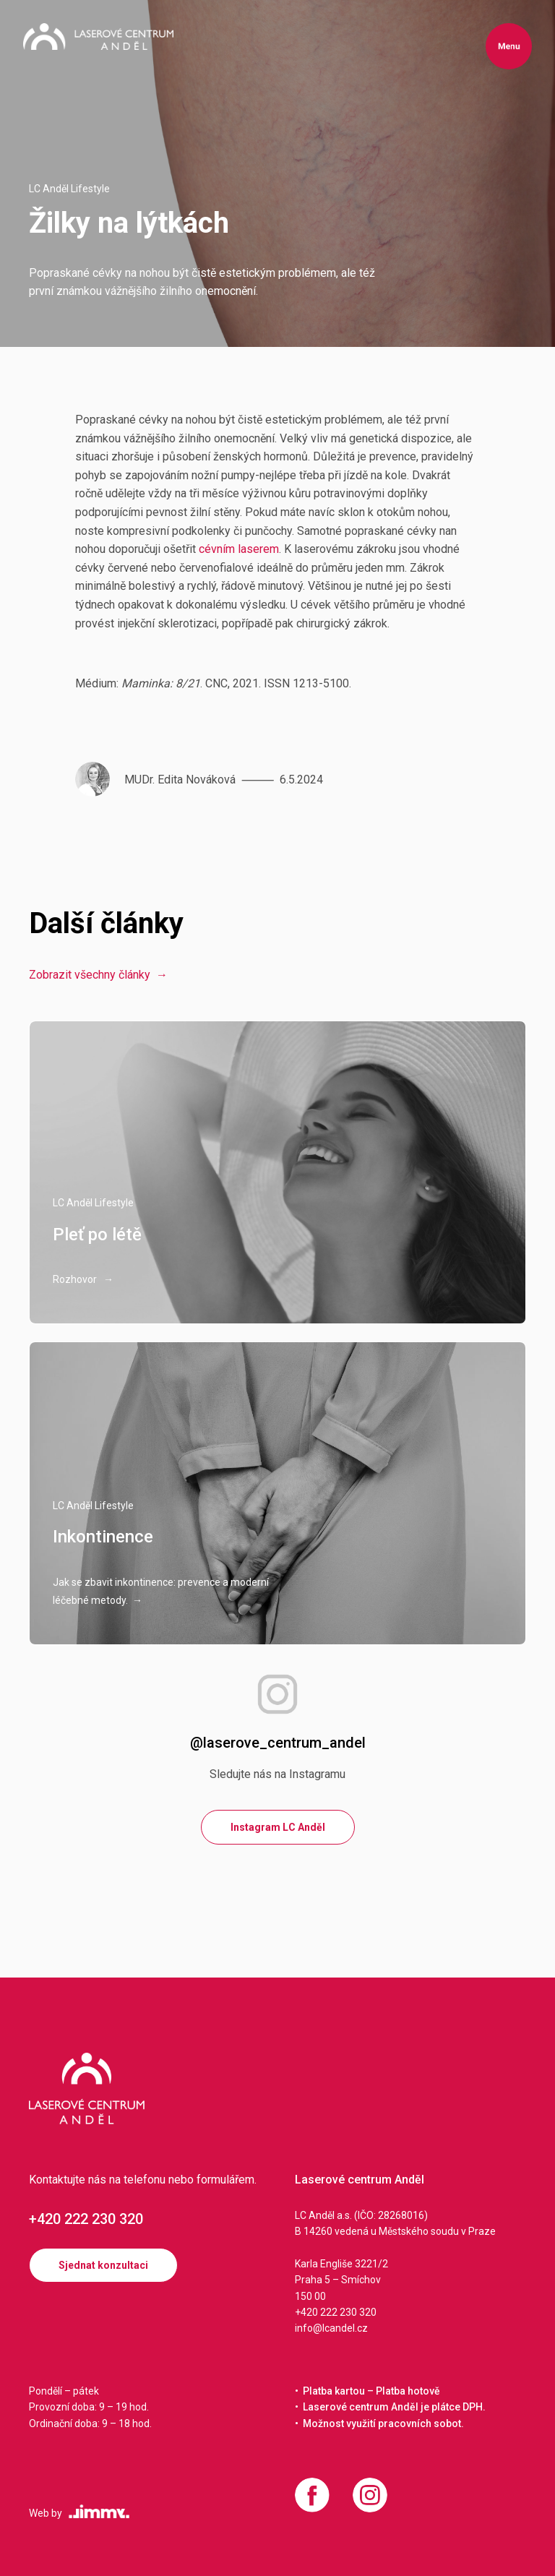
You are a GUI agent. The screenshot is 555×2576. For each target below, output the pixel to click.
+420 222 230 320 (86, 2219)
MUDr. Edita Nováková (180, 779)
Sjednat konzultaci (103, 2265)
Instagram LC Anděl (278, 1827)
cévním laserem (239, 549)
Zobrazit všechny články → (98, 975)
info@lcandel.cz (331, 2328)
